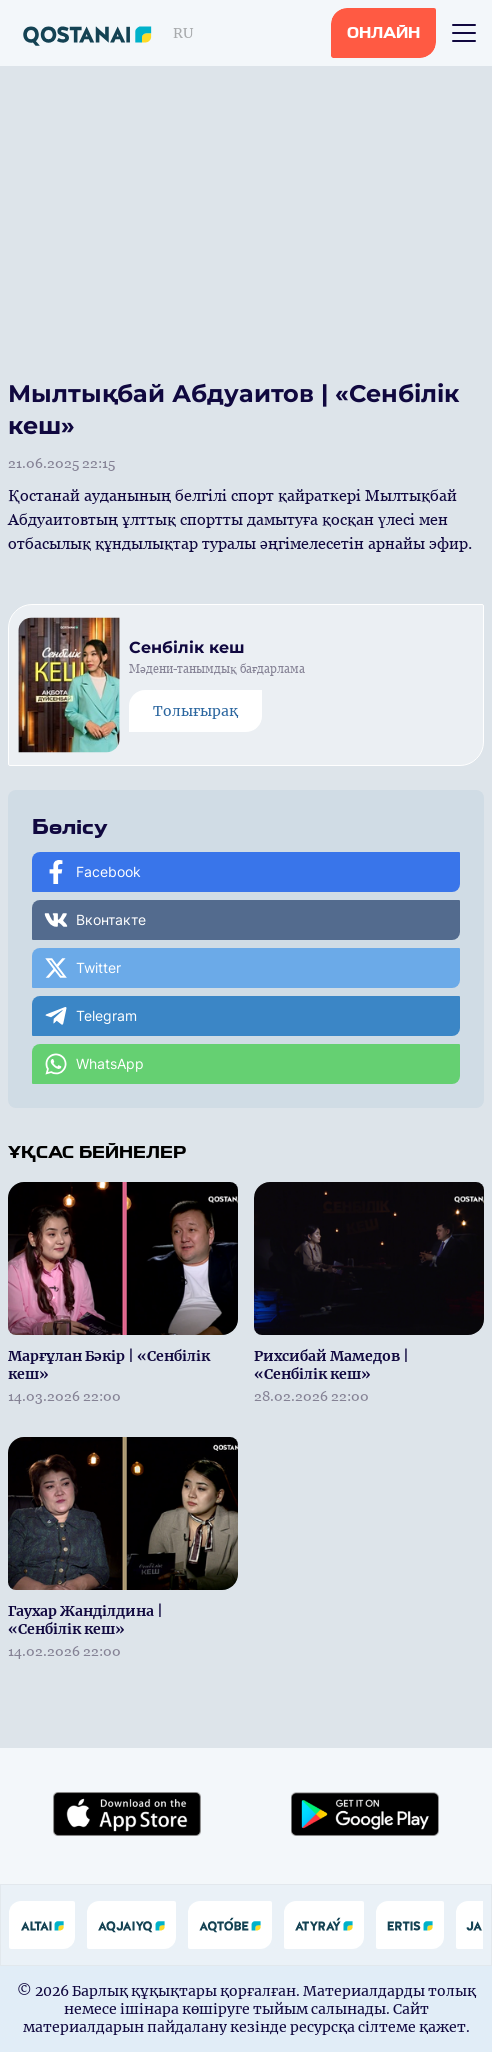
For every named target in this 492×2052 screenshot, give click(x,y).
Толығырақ (195, 711)
